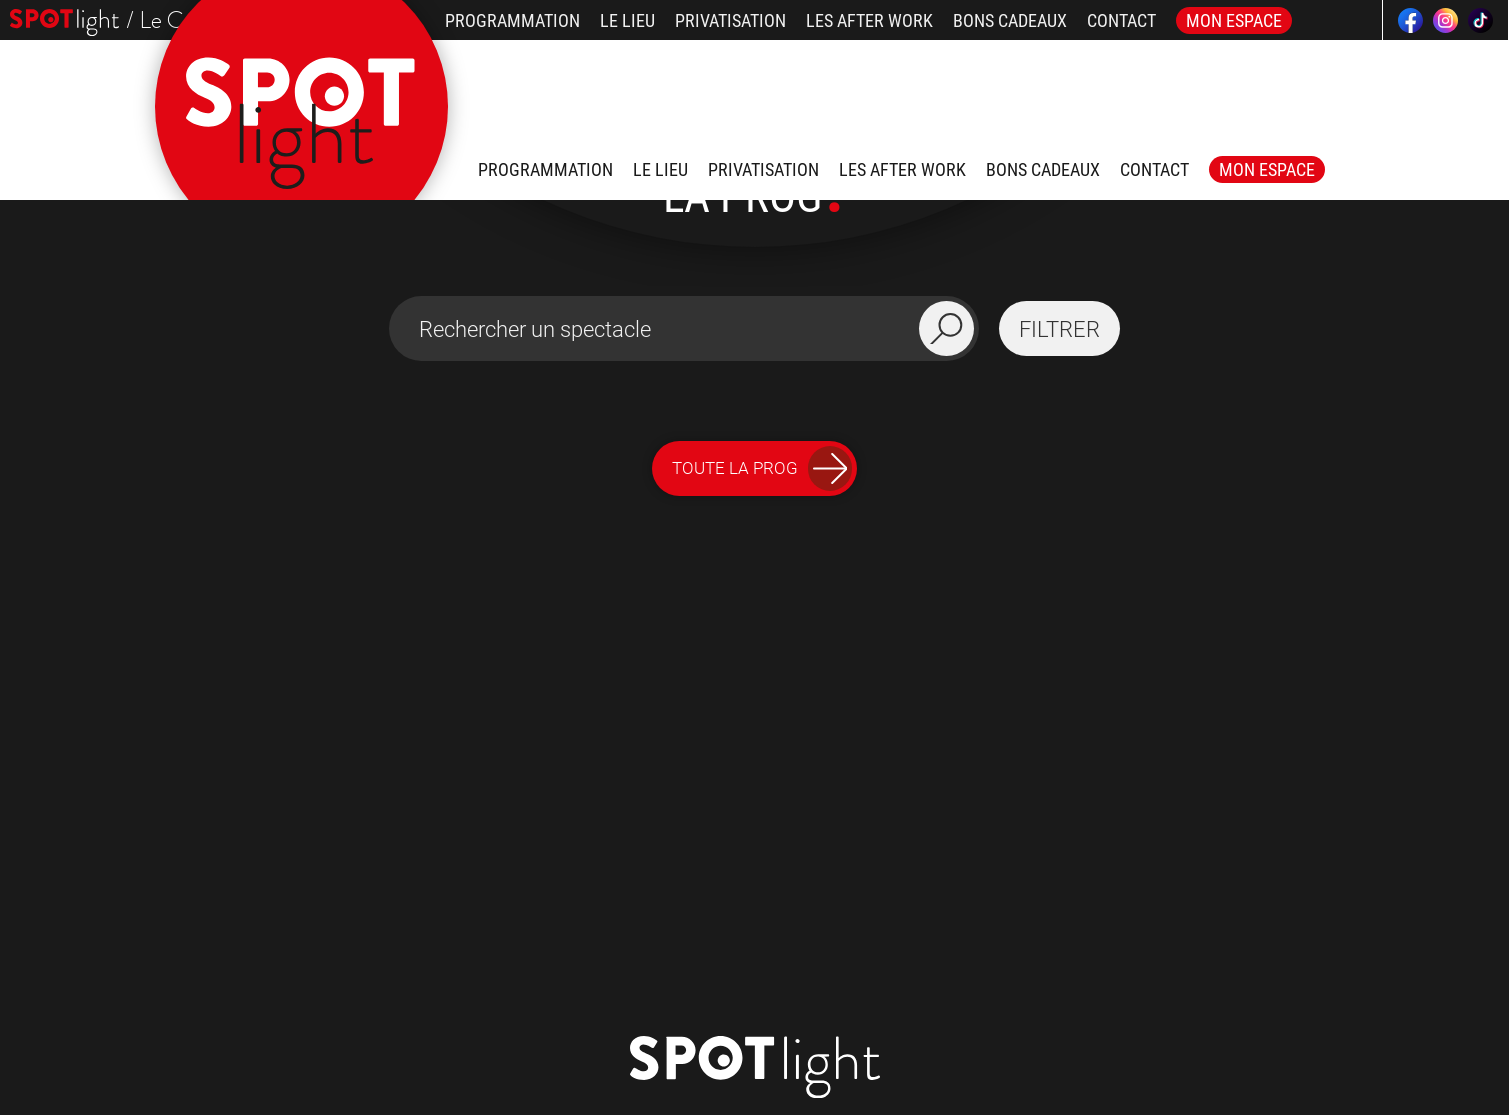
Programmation (512, 20)
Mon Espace (1234, 20)
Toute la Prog (762, 468)
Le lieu (627, 20)
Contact (1121, 20)
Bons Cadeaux (1010, 20)
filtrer (1059, 329)
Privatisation (730, 20)
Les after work (869, 20)
